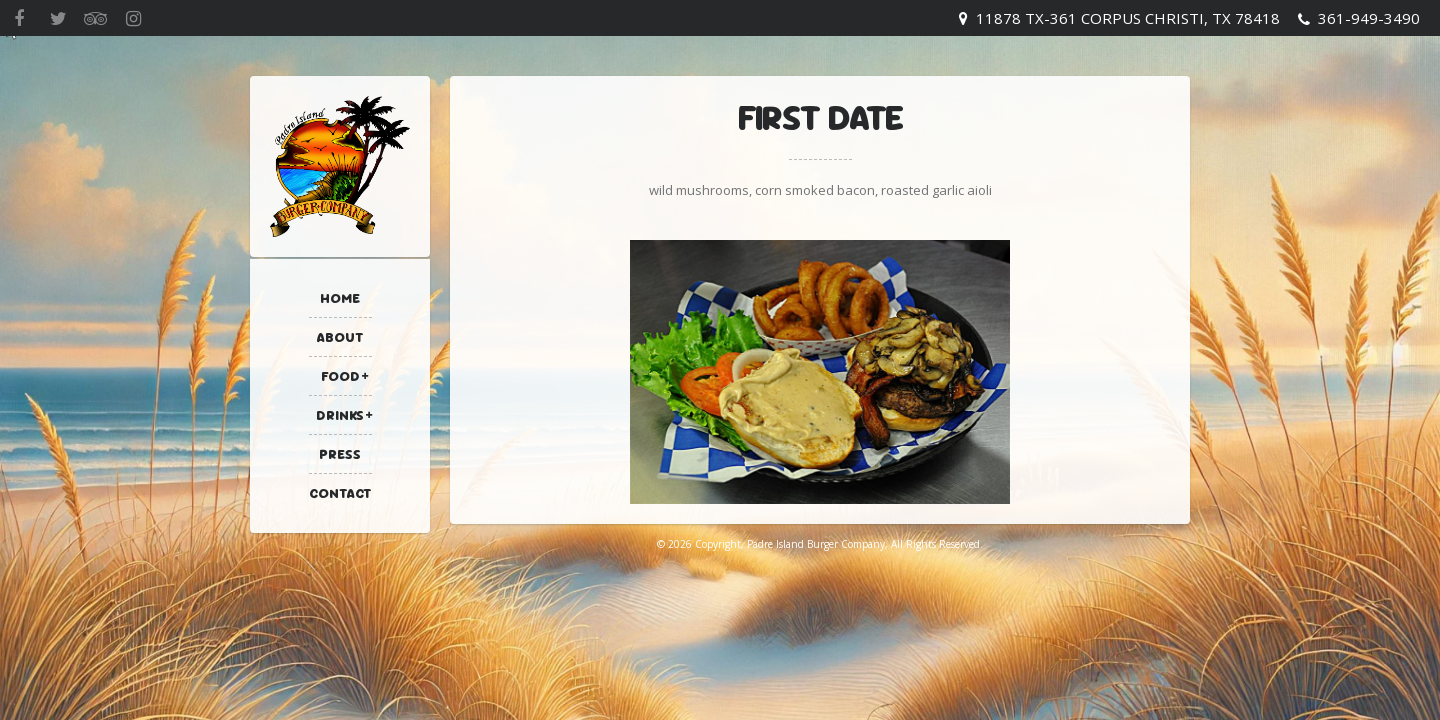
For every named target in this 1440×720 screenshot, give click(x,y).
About (340, 337)
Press (340, 454)
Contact (340, 493)
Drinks (340, 415)
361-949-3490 (1369, 18)
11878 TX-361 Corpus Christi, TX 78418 (1128, 18)
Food (340, 376)
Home (340, 298)
